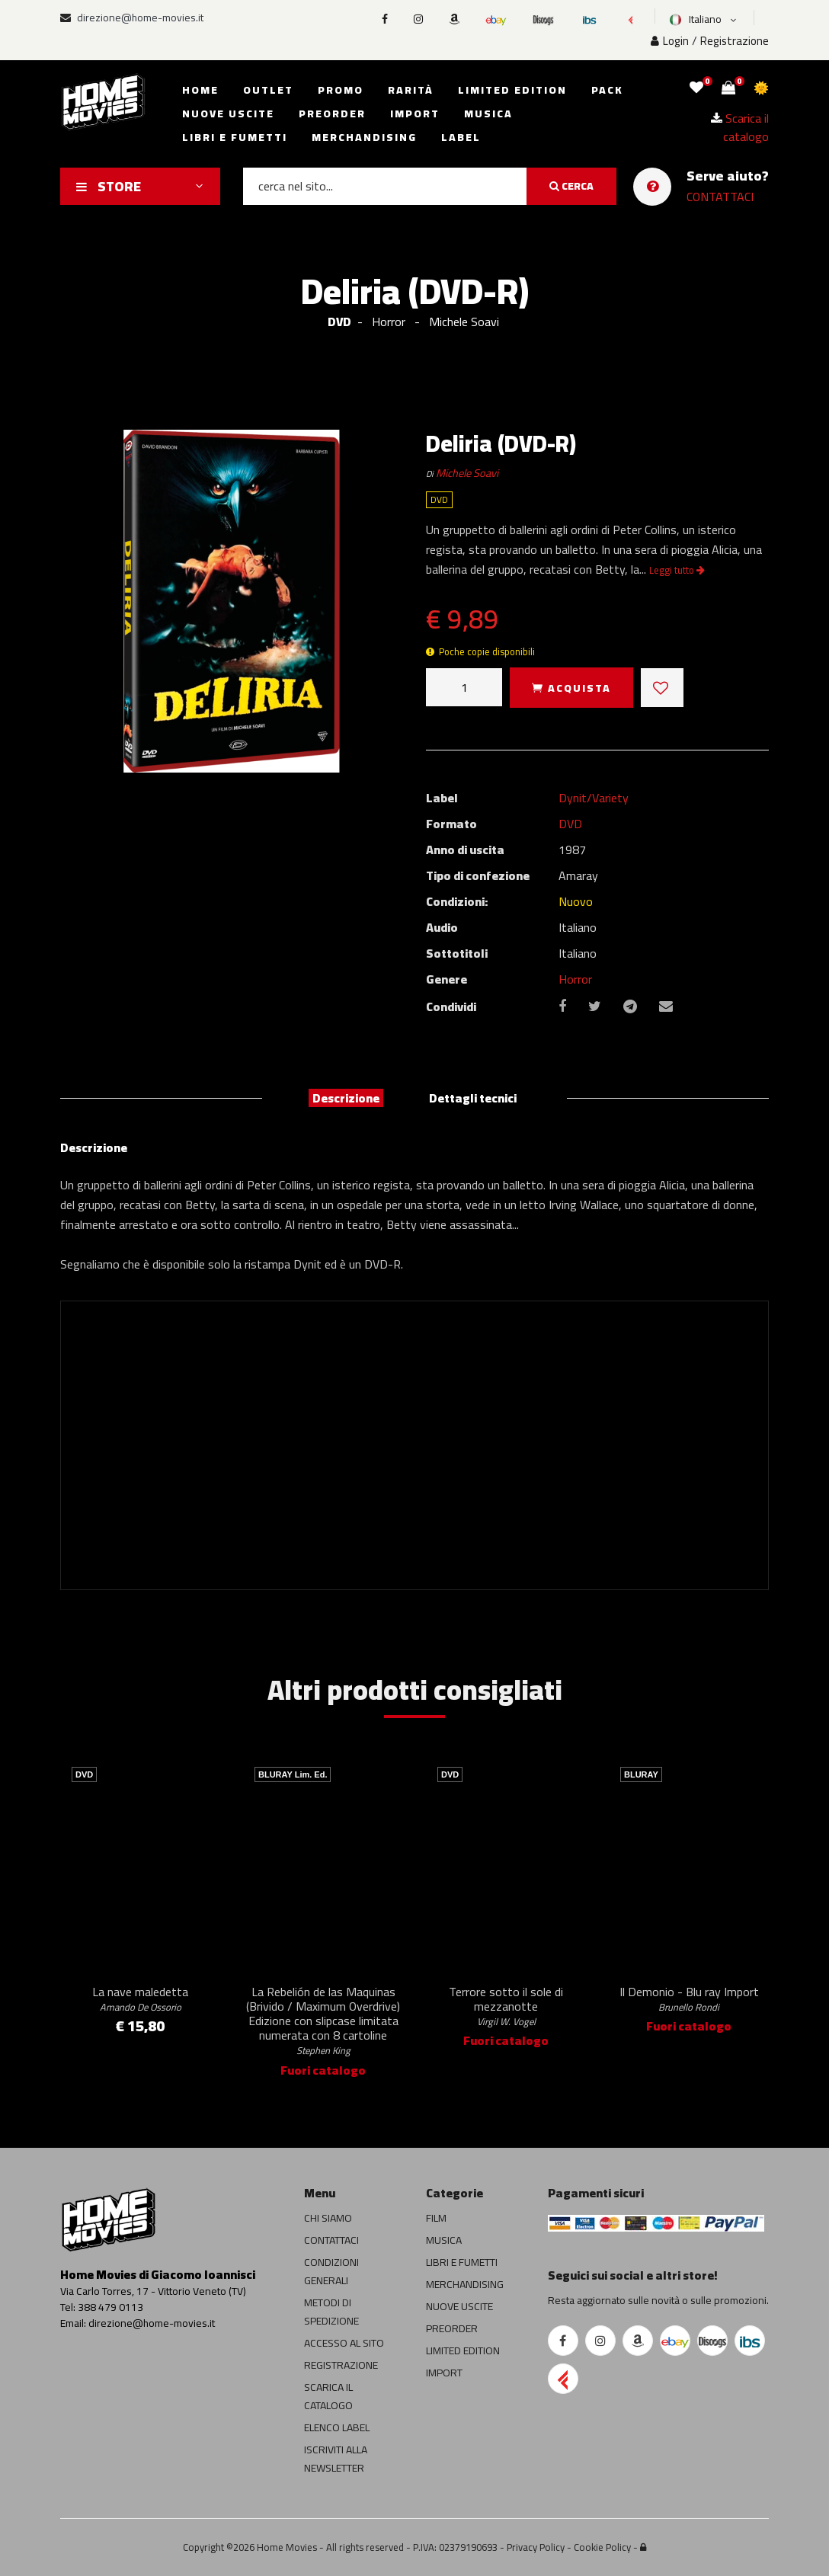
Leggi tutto (677, 570)
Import (415, 113)
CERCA (571, 186)
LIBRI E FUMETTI (462, 2262)
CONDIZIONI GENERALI (331, 2271)
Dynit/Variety (594, 797)
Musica (488, 113)
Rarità (411, 90)
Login (670, 41)
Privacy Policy (536, 2547)
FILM (436, 2218)
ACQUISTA (571, 688)
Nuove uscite (228, 113)
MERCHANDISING (465, 2284)
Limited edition (512, 90)
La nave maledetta (140, 1998)
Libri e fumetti (234, 137)
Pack (607, 90)
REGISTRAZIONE (341, 2365)
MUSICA (444, 2240)
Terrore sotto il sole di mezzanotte (506, 2005)
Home (200, 90)
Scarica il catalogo (740, 127)
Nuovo (576, 901)
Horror (575, 979)
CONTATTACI (720, 196)
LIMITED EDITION (463, 2350)
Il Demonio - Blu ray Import (689, 1998)
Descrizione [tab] (345, 1098)
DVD (339, 321)
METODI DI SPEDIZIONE (331, 2312)
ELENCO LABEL (337, 2427)
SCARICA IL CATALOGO (328, 2396)
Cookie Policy (602, 2547)
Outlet (268, 90)
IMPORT (444, 2372)
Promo (340, 90)
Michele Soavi (467, 472)
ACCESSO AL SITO (344, 2343)
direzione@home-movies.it (131, 17)
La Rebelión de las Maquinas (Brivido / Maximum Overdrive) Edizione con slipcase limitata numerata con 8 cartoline (323, 2020)
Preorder (332, 113)
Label (461, 137)
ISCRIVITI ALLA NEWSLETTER (335, 2459)
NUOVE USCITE (459, 2306)
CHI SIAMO (328, 2218)
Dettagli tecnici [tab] (473, 1098)
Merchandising (364, 137)
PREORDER (452, 2328)
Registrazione (734, 41)
